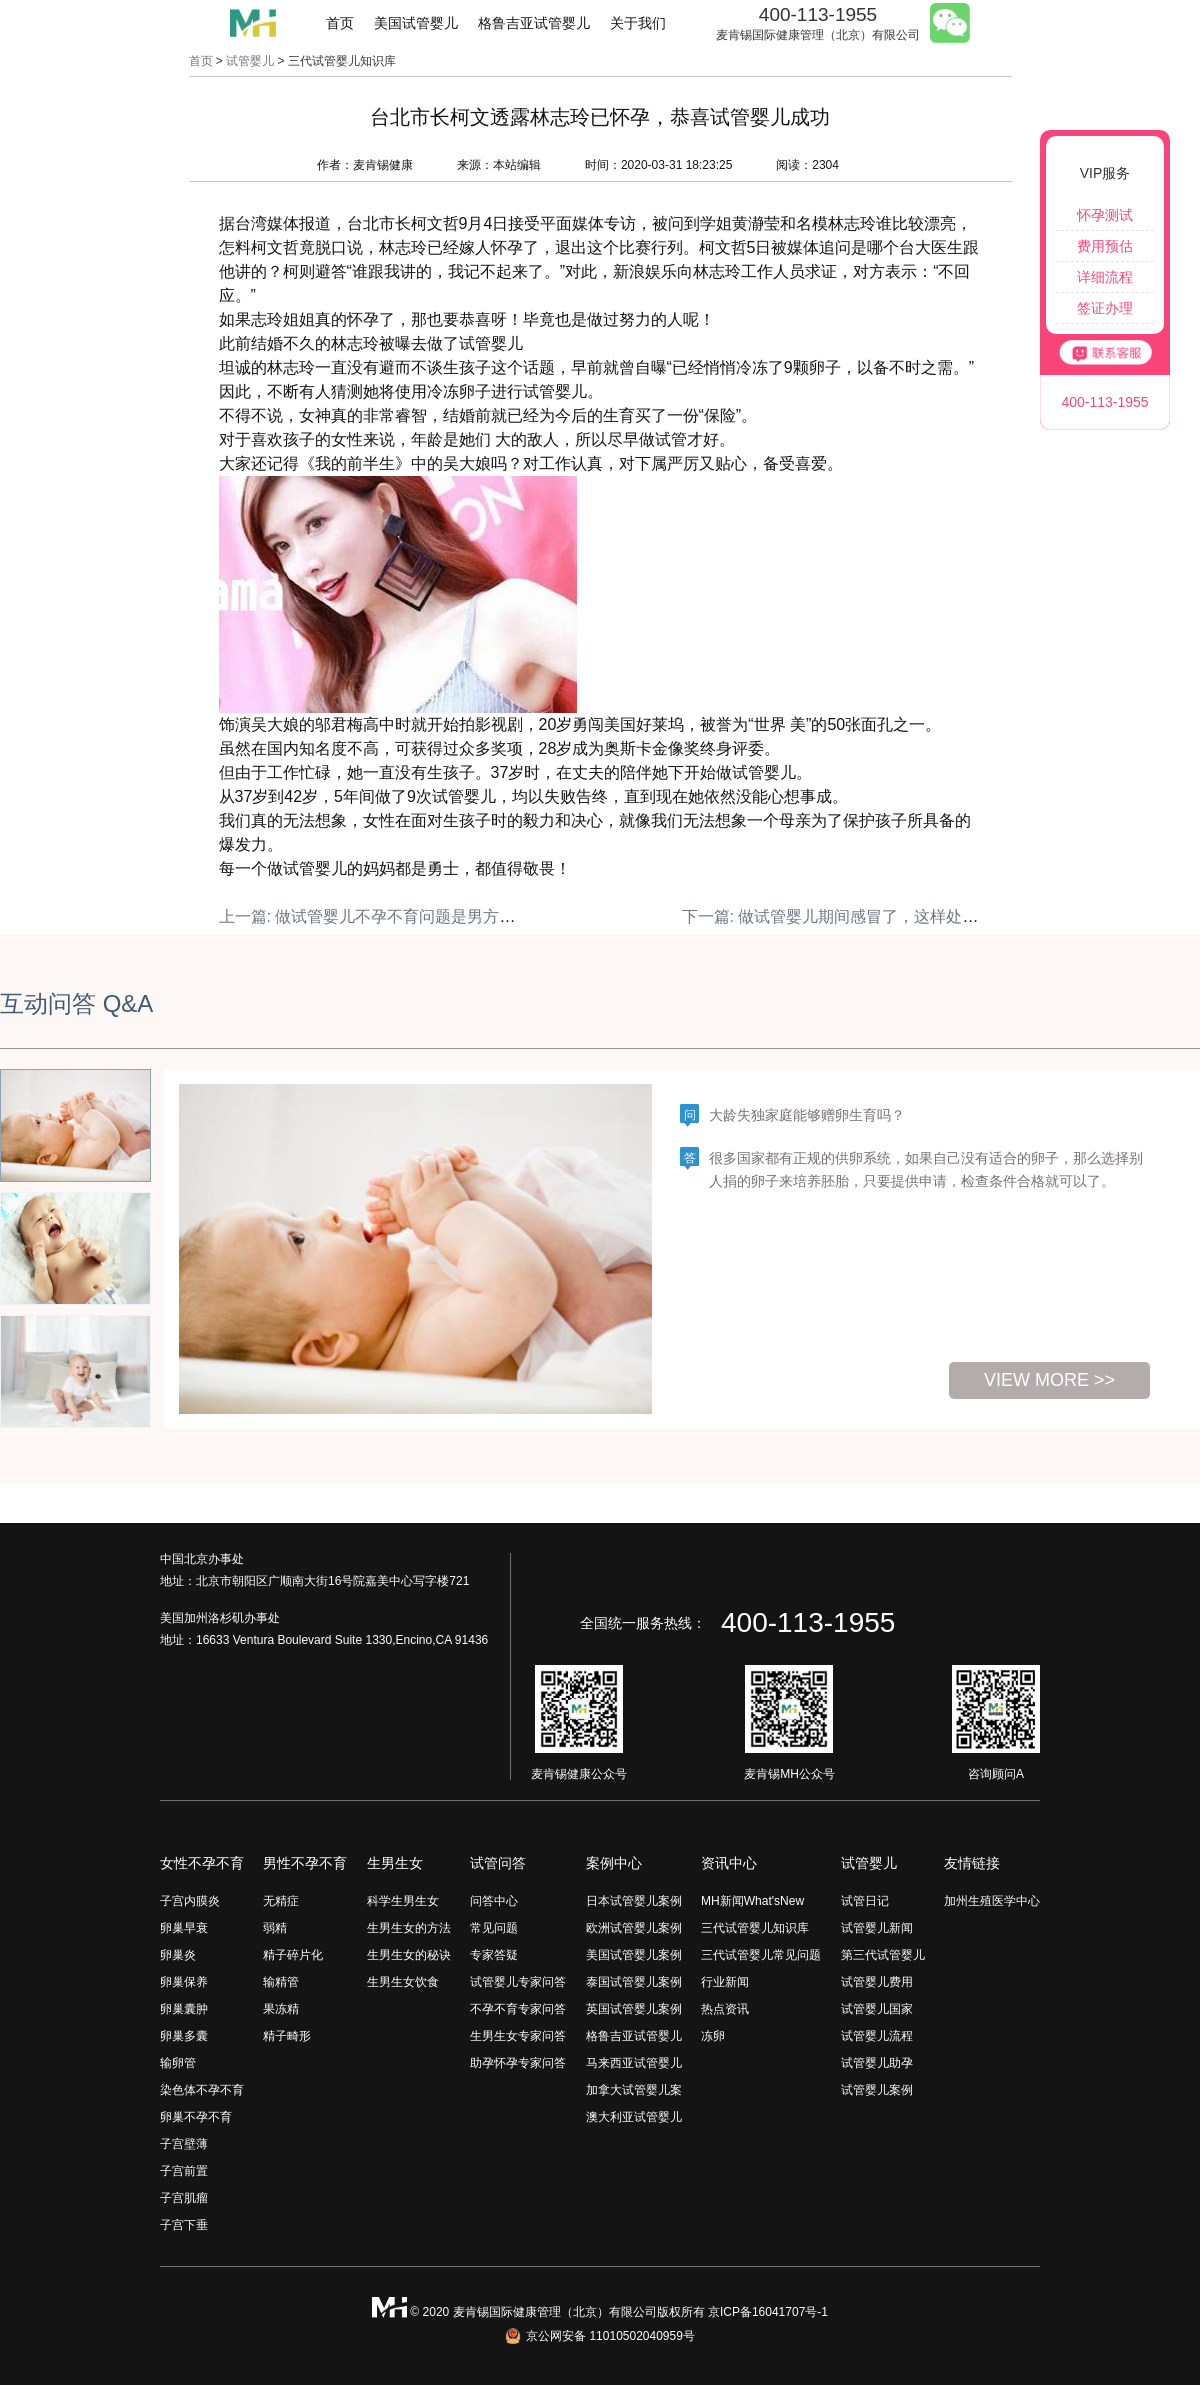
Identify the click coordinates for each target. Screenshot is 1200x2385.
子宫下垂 (184, 2225)
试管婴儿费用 (877, 1982)
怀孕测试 (1105, 215)
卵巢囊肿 (184, 2009)
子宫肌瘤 (184, 2198)
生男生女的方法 (409, 1928)
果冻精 (281, 2009)
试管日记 (865, 1901)
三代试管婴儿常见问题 (761, 1955)
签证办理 (1105, 308)
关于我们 (638, 23)
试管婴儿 (250, 61)
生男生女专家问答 (518, 2036)
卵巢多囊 (184, 2036)
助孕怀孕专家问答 (518, 2063)
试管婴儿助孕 (877, 2063)
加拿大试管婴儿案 (634, 2090)
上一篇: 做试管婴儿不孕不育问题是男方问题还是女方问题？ (431, 916)
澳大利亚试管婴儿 (634, 2117)
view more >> (1049, 1380)
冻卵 (713, 2036)
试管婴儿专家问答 (518, 1982)
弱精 (275, 1928)
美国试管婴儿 (416, 23)
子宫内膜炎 (190, 1901)
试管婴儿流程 (877, 2036)
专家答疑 (494, 1955)
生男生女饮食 (403, 1982)
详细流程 (1105, 277)
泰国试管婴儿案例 (634, 1982)
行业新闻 (725, 1982)
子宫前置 (184, 2171)
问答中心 (494, 1901)
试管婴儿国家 (877, 2009)
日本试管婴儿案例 (634, 1901)
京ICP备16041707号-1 (768, 2312)
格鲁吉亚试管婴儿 (534, 23)
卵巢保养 (184, 1982)
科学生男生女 (403, 1901)
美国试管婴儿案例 (634, 1955)
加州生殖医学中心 (992, 1901)
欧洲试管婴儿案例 (634, 1928)
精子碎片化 (293, 1955)
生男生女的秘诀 (409, 1955)
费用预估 (1105, 246)
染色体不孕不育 (202, 2090)
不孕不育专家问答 (518, 2009)
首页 (340, 23)
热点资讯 (725, 2009)
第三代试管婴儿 (883, 1955)
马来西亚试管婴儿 (634, 2063)
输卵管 (178, 2063)
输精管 (281, 1982)
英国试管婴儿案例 (634, 2009)
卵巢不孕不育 (196, 2117)
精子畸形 (287, 2036)
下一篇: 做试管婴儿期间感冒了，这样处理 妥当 (848, 916)
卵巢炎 (178, 1955)
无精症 (281, 1901)
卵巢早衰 (184, 1928)
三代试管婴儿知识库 (755, 1928)
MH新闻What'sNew (752, 1901)
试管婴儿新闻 (877, 1928)
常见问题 (494, 1928)
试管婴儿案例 (877, 2090)
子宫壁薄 (184, 2144)
